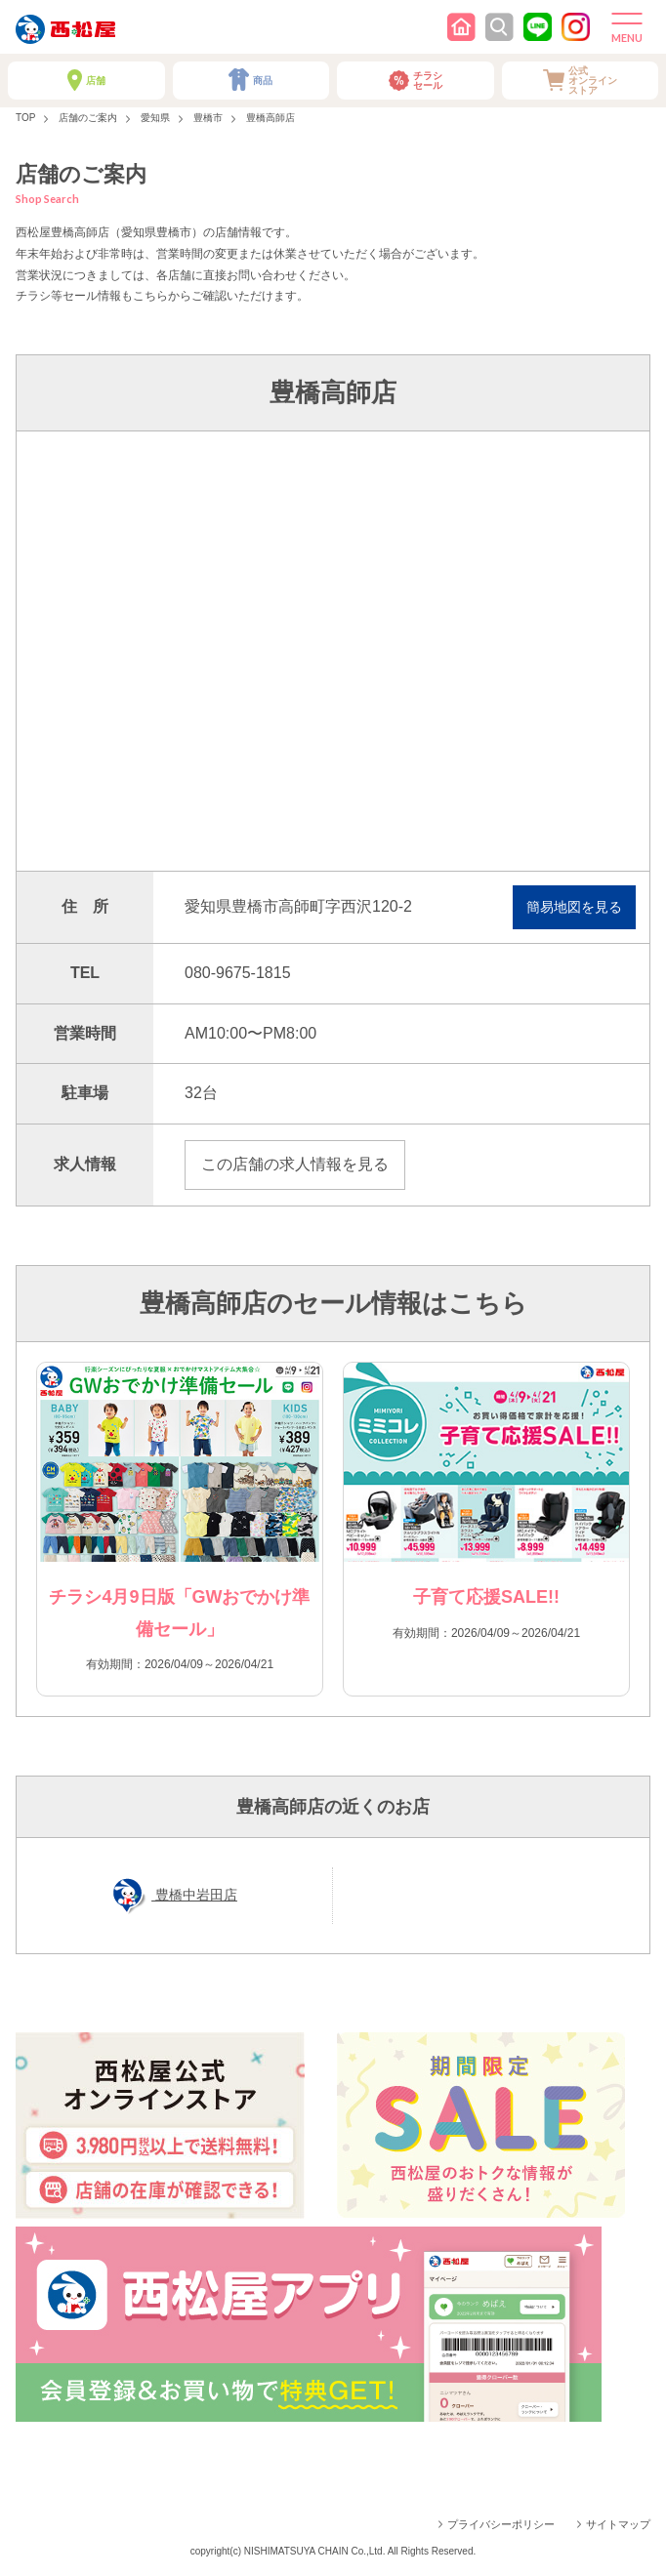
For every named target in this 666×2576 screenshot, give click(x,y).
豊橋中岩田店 (194, 1894)
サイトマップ (618, 2524)
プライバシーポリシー (501, 2524)
